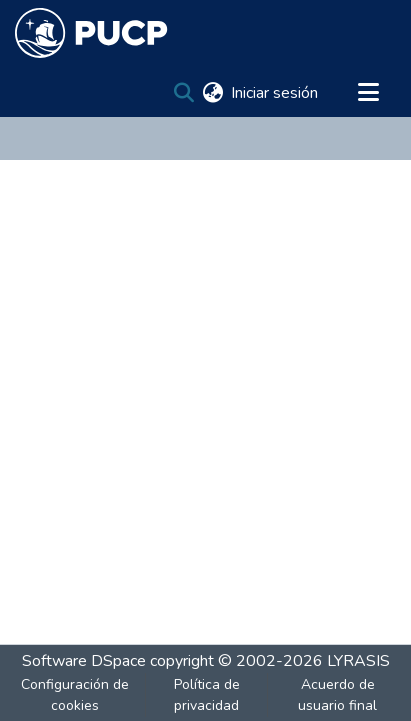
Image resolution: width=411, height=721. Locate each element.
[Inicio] (91, 33)
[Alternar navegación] (368, 93)
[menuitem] (212, 93)
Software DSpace (84, 661)
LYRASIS (358, 661)
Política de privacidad (207, 695)
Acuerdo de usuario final (337, 695)
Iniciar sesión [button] (275, 93)
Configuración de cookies (75, 695)
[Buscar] (183, 93)
